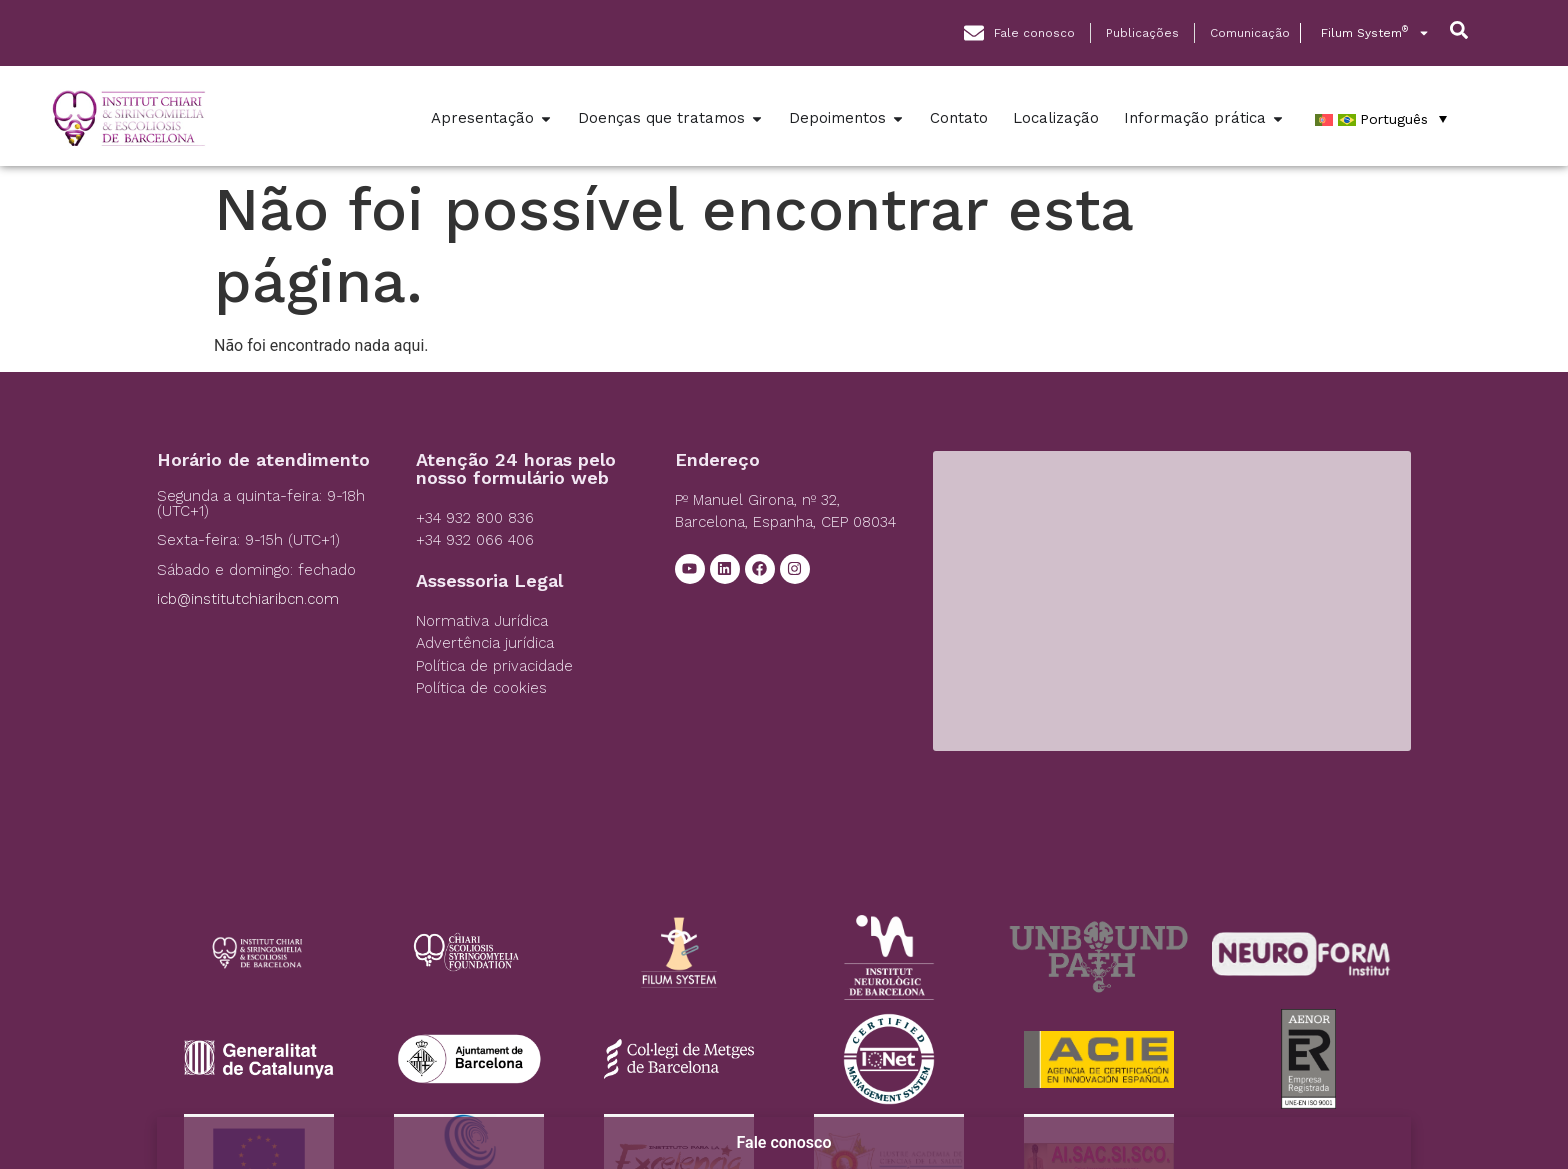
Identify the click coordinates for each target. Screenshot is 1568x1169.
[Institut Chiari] (1171, 601)
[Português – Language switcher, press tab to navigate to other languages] (1381, 118)
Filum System (1375, 33)
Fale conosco (784, 1142)
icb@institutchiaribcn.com (248, 599)
